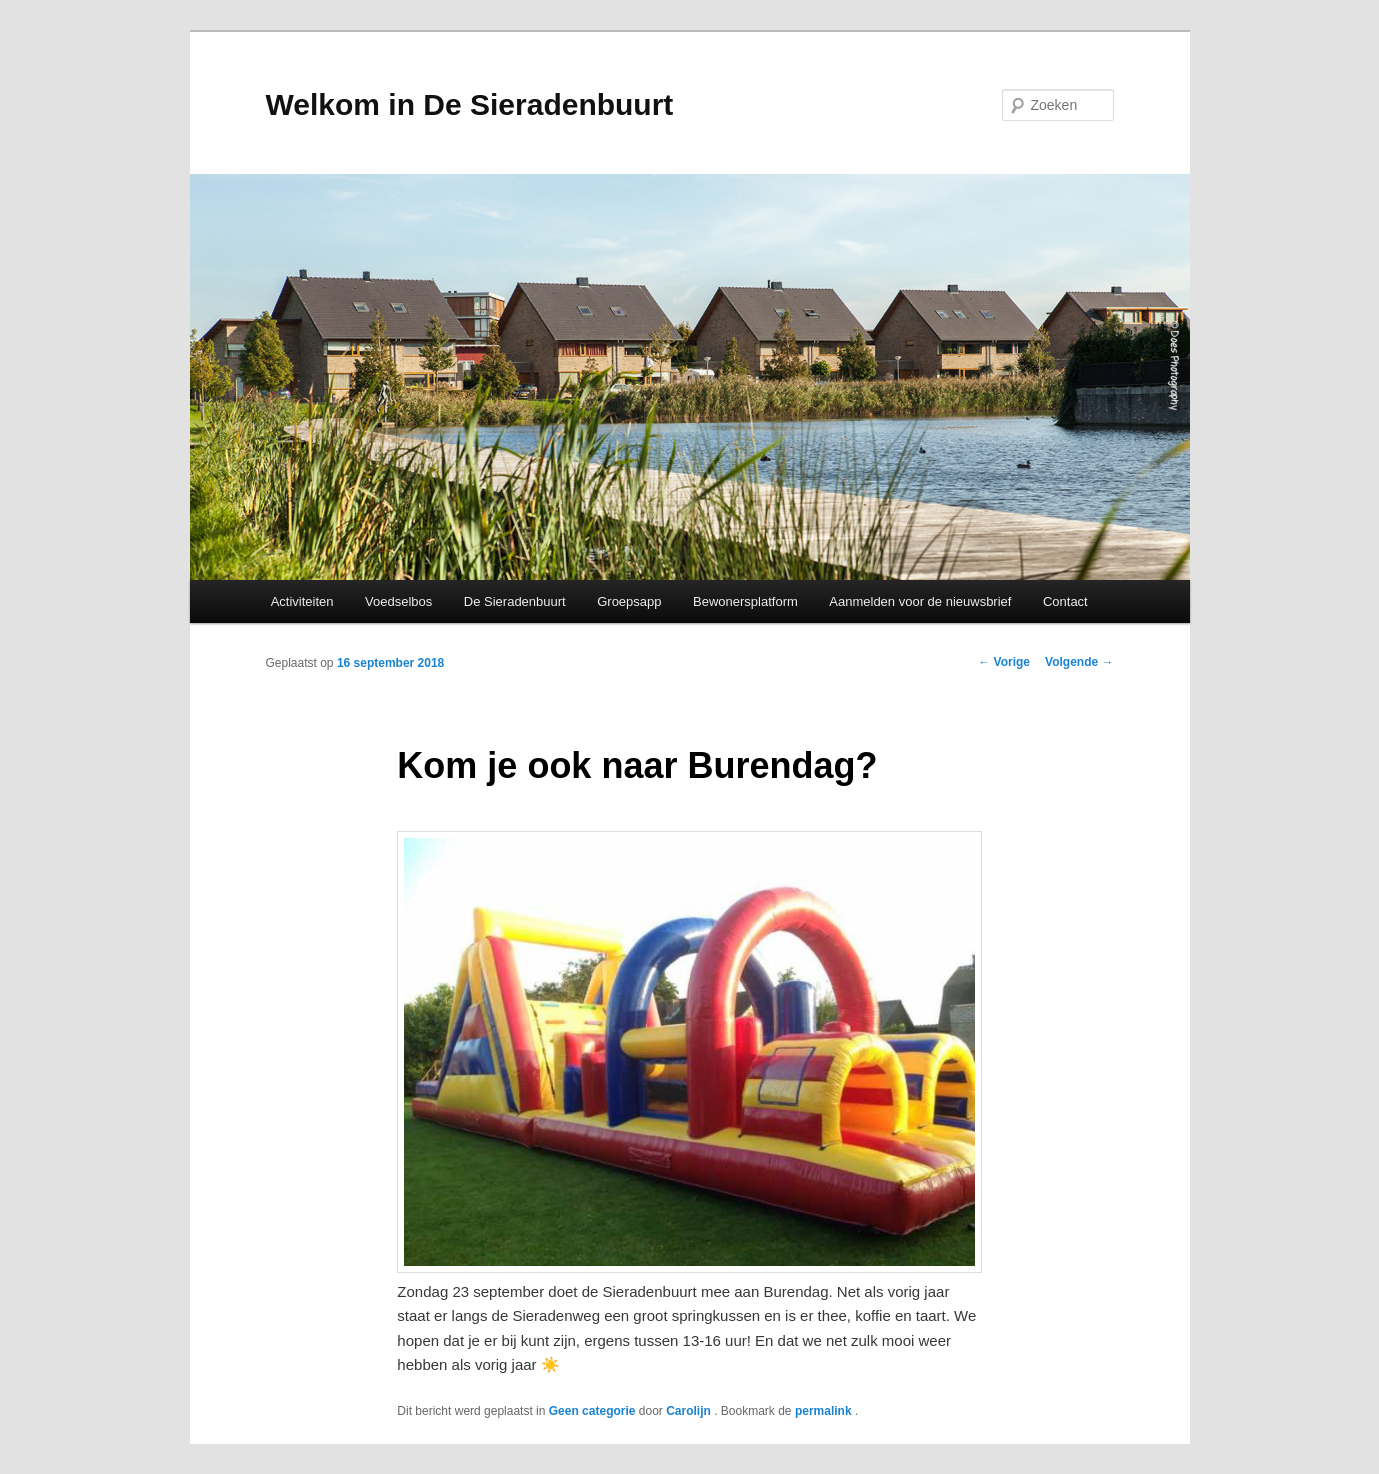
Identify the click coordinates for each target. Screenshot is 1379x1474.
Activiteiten (302, 601)
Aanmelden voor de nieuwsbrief (920, 601)
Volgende (1079, 662)
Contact (1065, 601)
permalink (825, 1411)
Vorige (1004, 662)
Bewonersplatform (745, 601)
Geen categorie (592, 1411)
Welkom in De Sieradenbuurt (470, 104)
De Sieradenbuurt (515, 601)
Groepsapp (629, 601)
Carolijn (690, 1411)
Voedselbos (398, 601)
